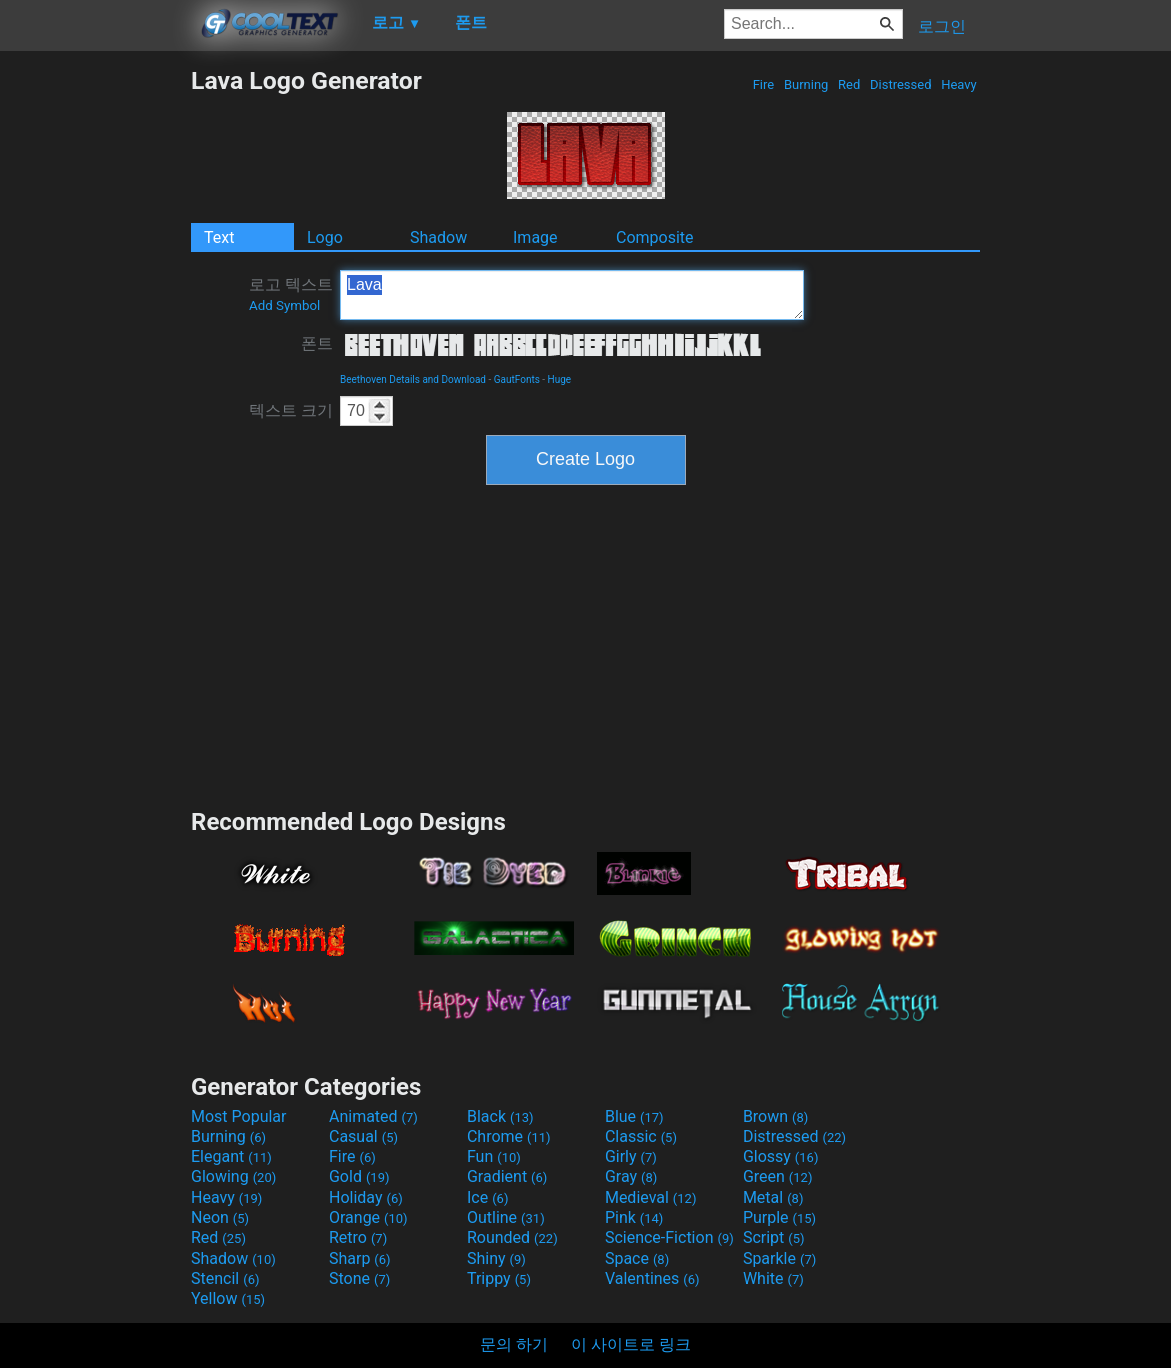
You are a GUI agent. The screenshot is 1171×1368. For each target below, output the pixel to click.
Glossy (781, 1156)
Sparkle (779, 1258)
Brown (775, 1116)
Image (535, 237)
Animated (373, 1116)
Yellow (228, 1298)
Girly (631, 1156)
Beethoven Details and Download (413, 379)
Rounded (512, 1237)
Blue (634, 1116)
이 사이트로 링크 (631, 1344)
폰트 (317, 343)
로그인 (942, 26)
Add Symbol (284, 305)
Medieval (651, 1197)
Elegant (231, 1156)
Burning (806, 84)
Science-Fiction (669, 1237)
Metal (773, 1197)
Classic (641, 1136)
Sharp (360, 1258)
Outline (506, 1217)
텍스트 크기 (291, 410)
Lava (572, 295)
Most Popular (239, 1116)
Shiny (496, 1258)
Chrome (509, 1136)
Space (637, 1258)
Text (219, 237)
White (773, 1278)
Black (500, 1116)
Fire (763, 84)
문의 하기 (514, 1344)
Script (774, 1237)
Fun (494, 1156)
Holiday (366, 1197)
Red (849, 84)
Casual (363, 1136)
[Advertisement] (95, 366)
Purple (779, 1217)
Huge (560, 379)
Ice (487, 1197)
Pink (634, 1217)
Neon (220, 1217)
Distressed (901, 84)
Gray (631, 1176)
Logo (325, 237)
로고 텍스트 (291, 294)
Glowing (233, 1176)
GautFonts (517, 379)
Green (778, 1176)
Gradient (507, 1176)
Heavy (959, 84)
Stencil (225, 1278)
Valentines (652, 1278)
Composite (655, 237)
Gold (359, 1176)
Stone (359, 1278)
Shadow (438, 237)
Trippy (499, 1278)
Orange (368, 1217)
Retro (358, 1237)
